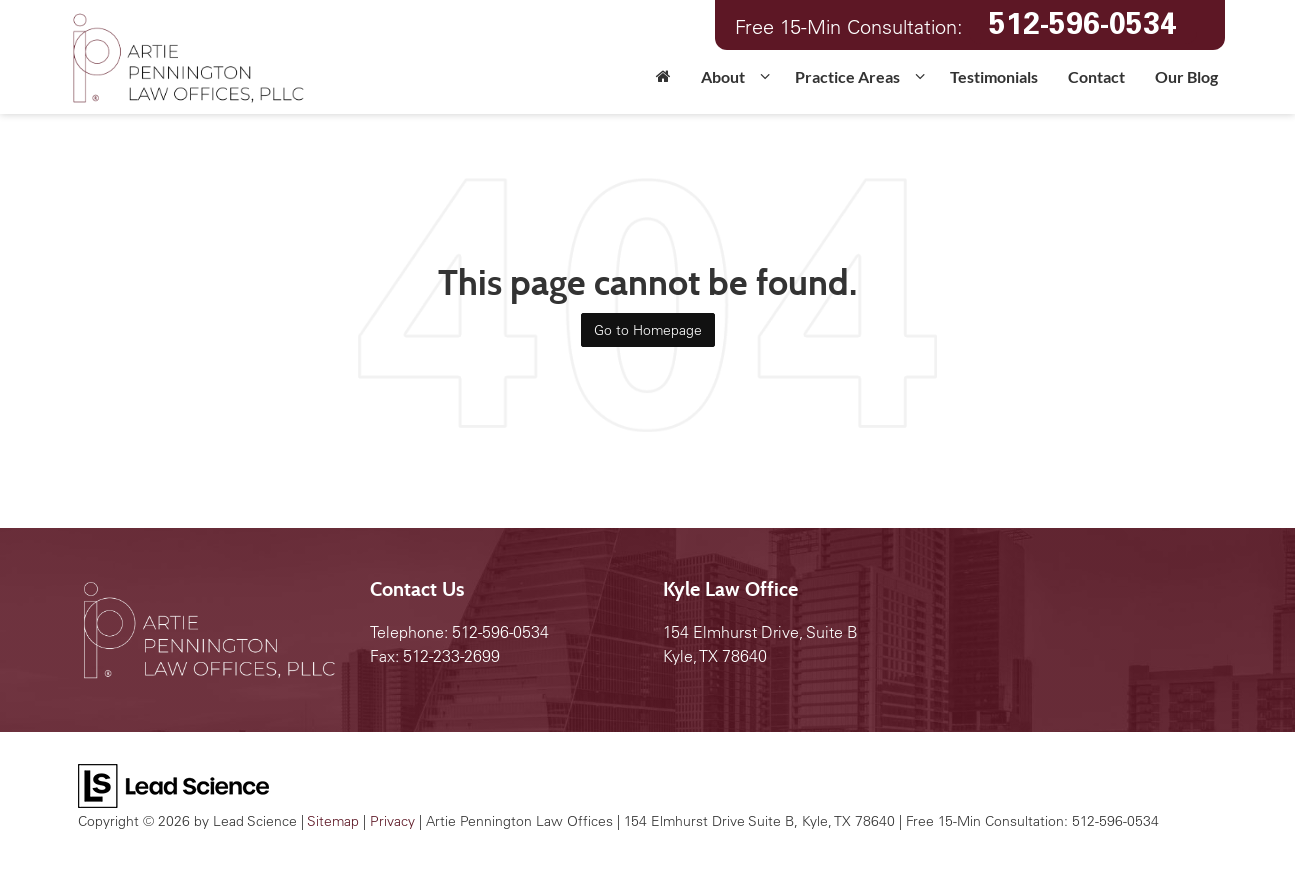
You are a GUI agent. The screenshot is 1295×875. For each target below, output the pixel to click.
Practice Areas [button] (847, 76)
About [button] (723, 76)
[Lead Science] (173, 784)
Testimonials (994, 76)
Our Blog (1186, 76)
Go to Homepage (648, 330)
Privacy (392, 820)
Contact (1096, 76)
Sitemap (333, 820)
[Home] (663, 83)
